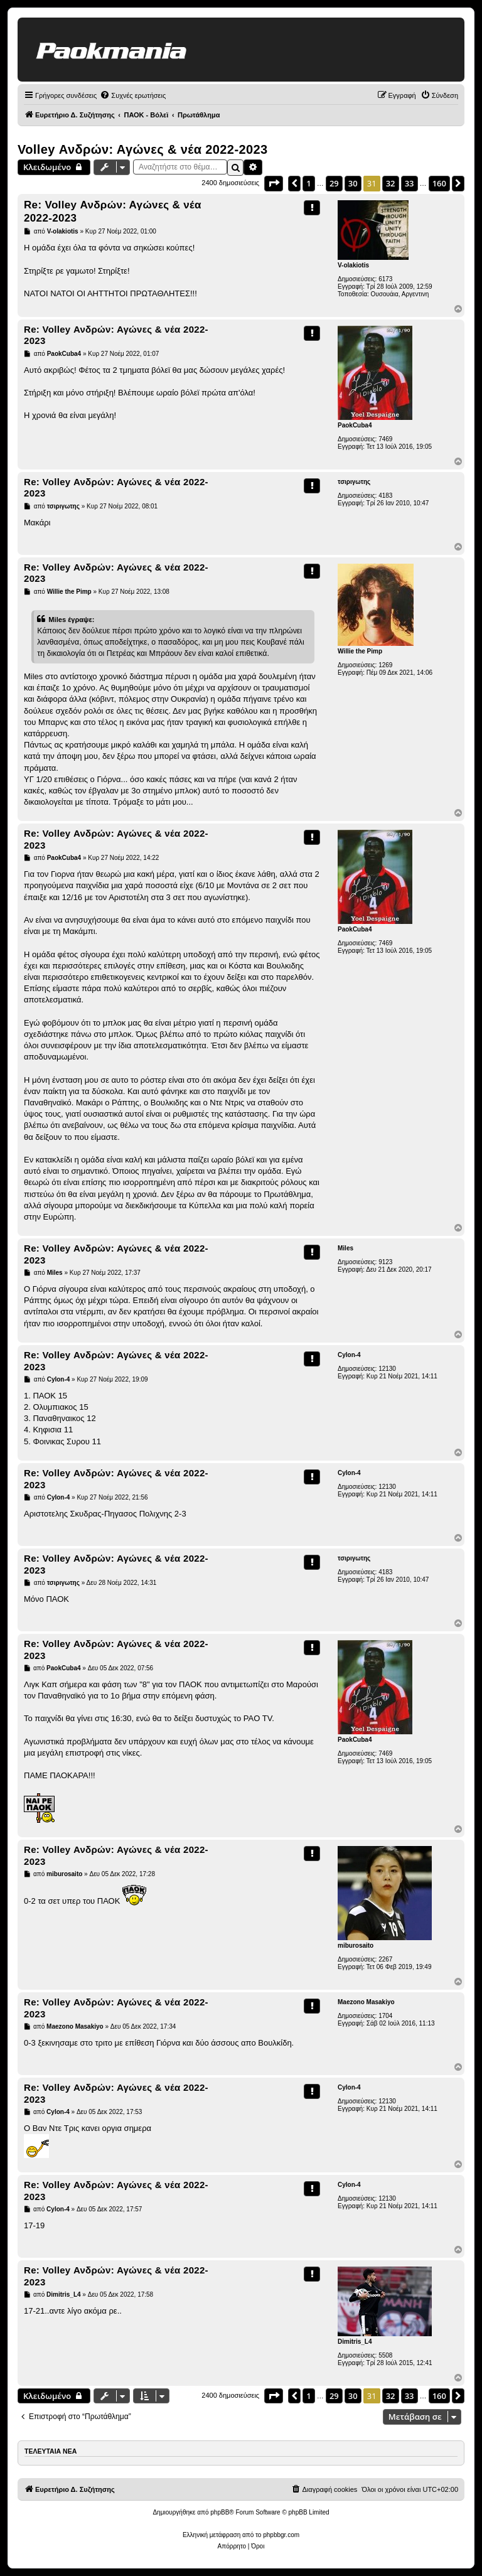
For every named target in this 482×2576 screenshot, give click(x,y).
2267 (385, 1959)
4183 (385, 495)
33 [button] (409, 183)
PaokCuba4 (355, 425)
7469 (385, 439)
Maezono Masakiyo (366, 2002)
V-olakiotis (353, 265)
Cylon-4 (349, 1354)
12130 (387, 1368)
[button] (273, 183)
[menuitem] (133, 95)
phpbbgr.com (281, 2534)
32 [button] (390, 183)
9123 (385, 1261)
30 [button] (353, 183)
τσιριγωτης (354, 481)
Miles (345, 1248)
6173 (385, 279)
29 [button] (334, 183)
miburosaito (355, 1945)
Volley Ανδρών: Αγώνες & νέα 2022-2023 (143, 149)
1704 (385, 2015)
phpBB (219, 2512)
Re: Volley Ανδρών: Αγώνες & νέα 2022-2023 (112, 211)
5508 (385, 2355)
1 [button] (308, 183)
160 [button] (439, 183)
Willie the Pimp (360, 651)
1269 (385, 665)
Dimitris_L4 (355, 2341)
